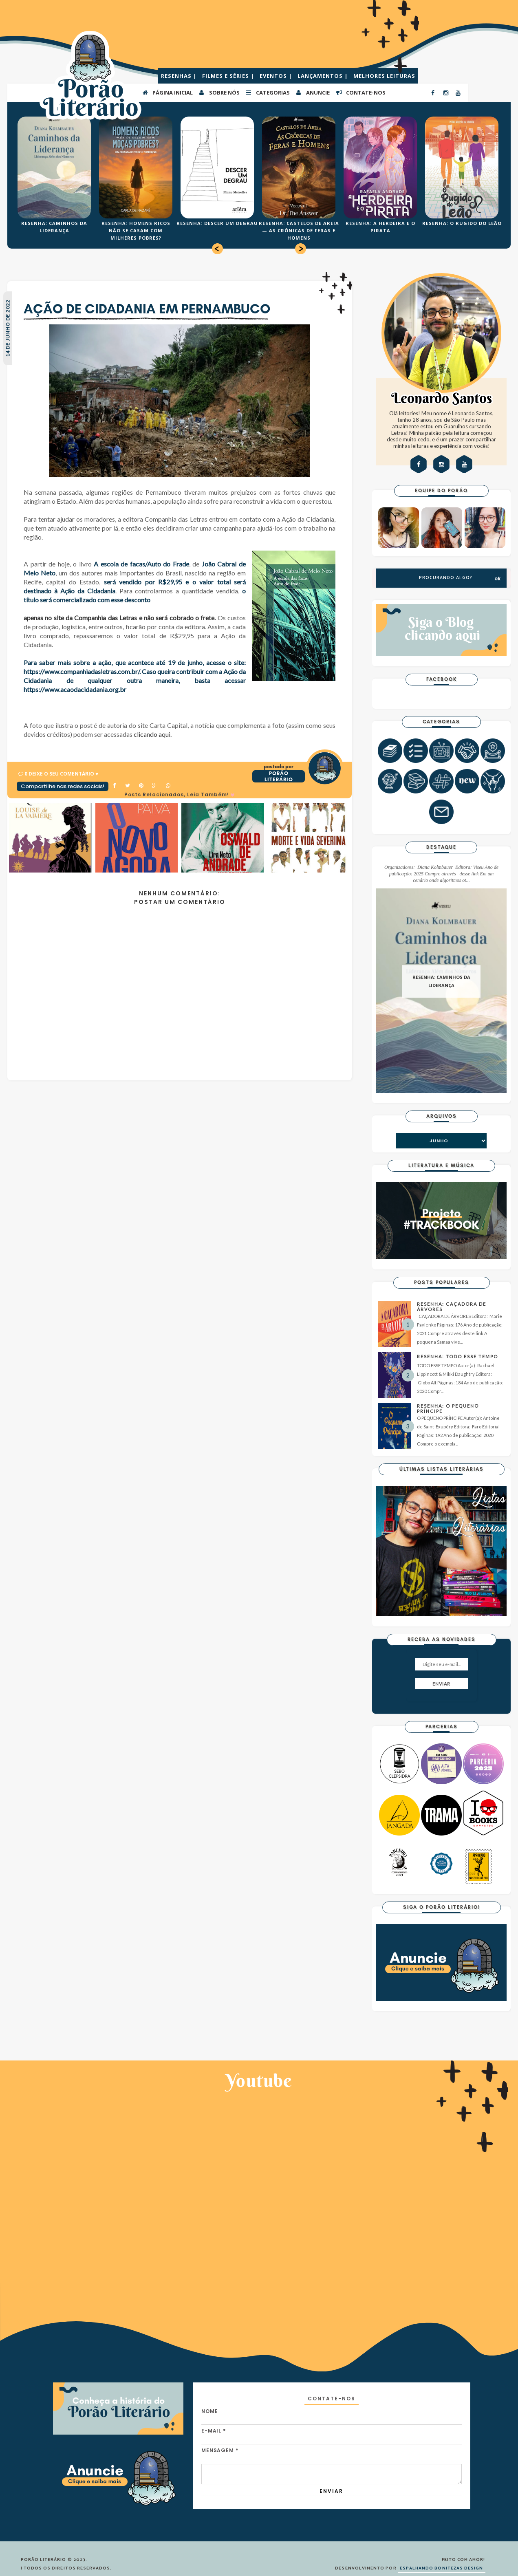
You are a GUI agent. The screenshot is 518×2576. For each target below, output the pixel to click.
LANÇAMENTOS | (324, 75)
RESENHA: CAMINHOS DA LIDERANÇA (441, 981)
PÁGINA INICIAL (167, 92)
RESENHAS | (179, 75)
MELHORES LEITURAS (384, 75)
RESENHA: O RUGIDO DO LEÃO (462, 223)
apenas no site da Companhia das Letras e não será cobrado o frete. (120, 617)
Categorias (267, 92)
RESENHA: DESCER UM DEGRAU (217, 223)
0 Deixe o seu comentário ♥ (61, 773)
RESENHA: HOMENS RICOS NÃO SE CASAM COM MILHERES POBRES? (135, 230)
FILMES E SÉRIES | (229, 75)
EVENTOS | (277, 75)
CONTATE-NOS (360, 92)
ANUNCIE (312, 92)
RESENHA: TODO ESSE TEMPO (457, 1356)
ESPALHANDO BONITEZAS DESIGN (441, 2568)
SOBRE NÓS (219, 92)
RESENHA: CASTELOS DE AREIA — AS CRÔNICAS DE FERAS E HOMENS (299, 230)
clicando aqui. (153, 734)
